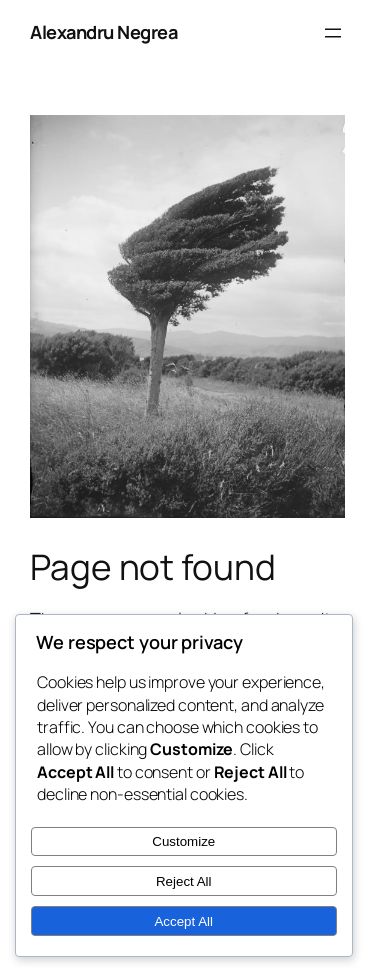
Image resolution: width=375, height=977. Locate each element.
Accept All (183, 921)
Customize (183, 841)
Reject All (184, 881)
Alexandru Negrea (103, 32)
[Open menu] (333, 33)
